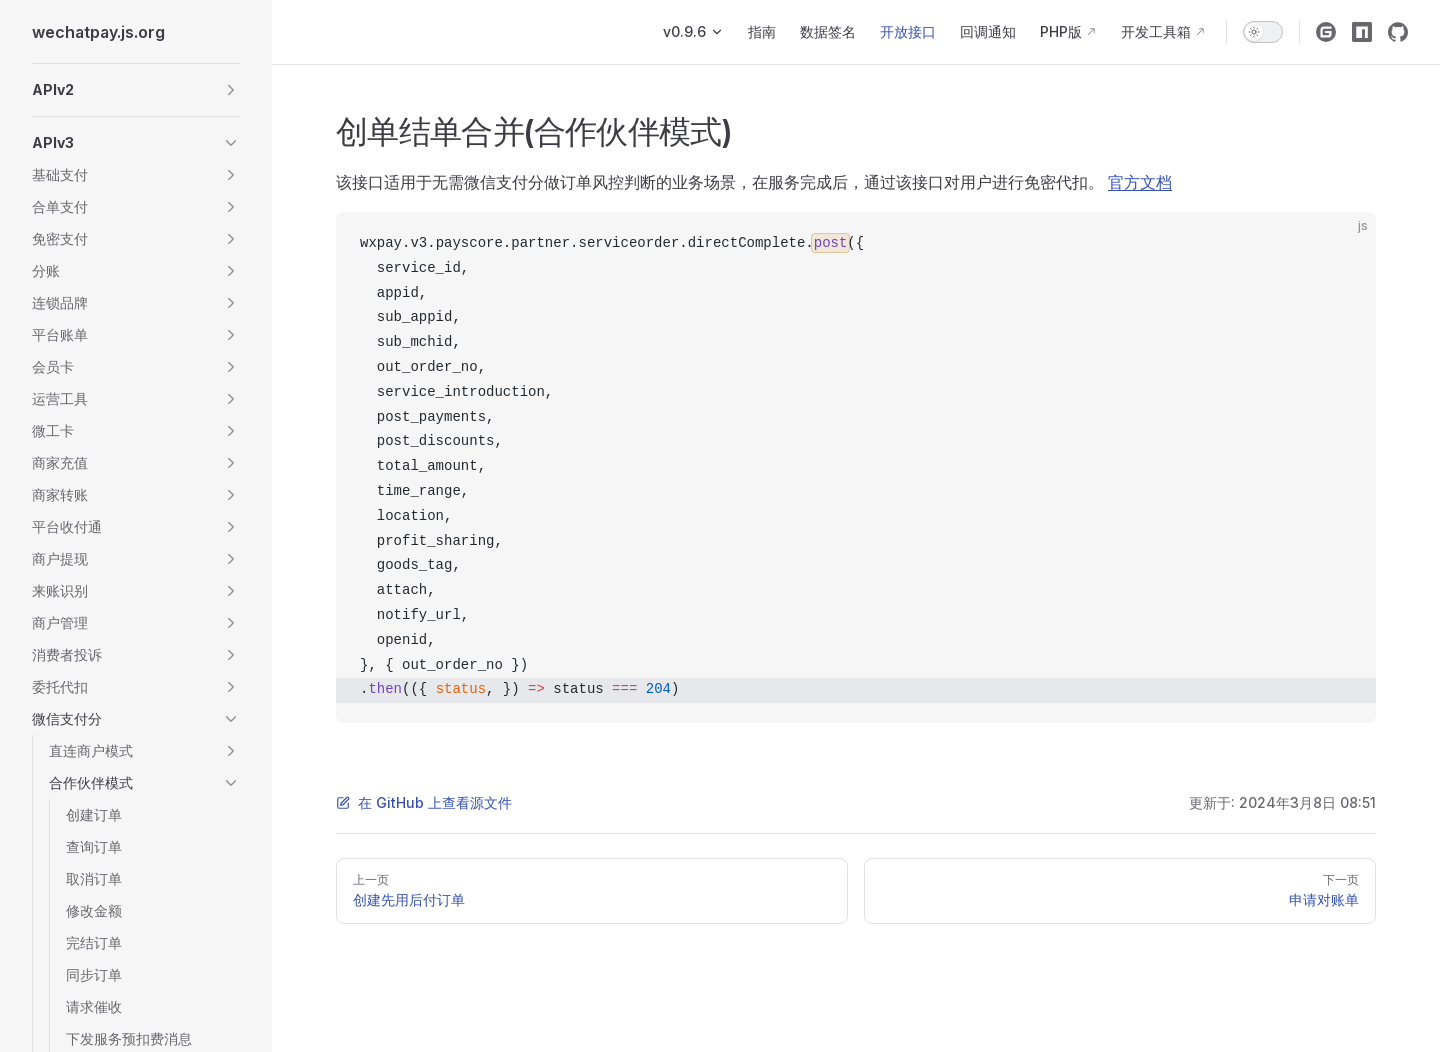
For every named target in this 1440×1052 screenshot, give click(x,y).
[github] (1398, 32)
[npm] (1362, 32)
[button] (136, 90)
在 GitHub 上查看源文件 (424, 802)
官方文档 (1140, 182)
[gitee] (1326, 32)
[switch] (1263, 32)
